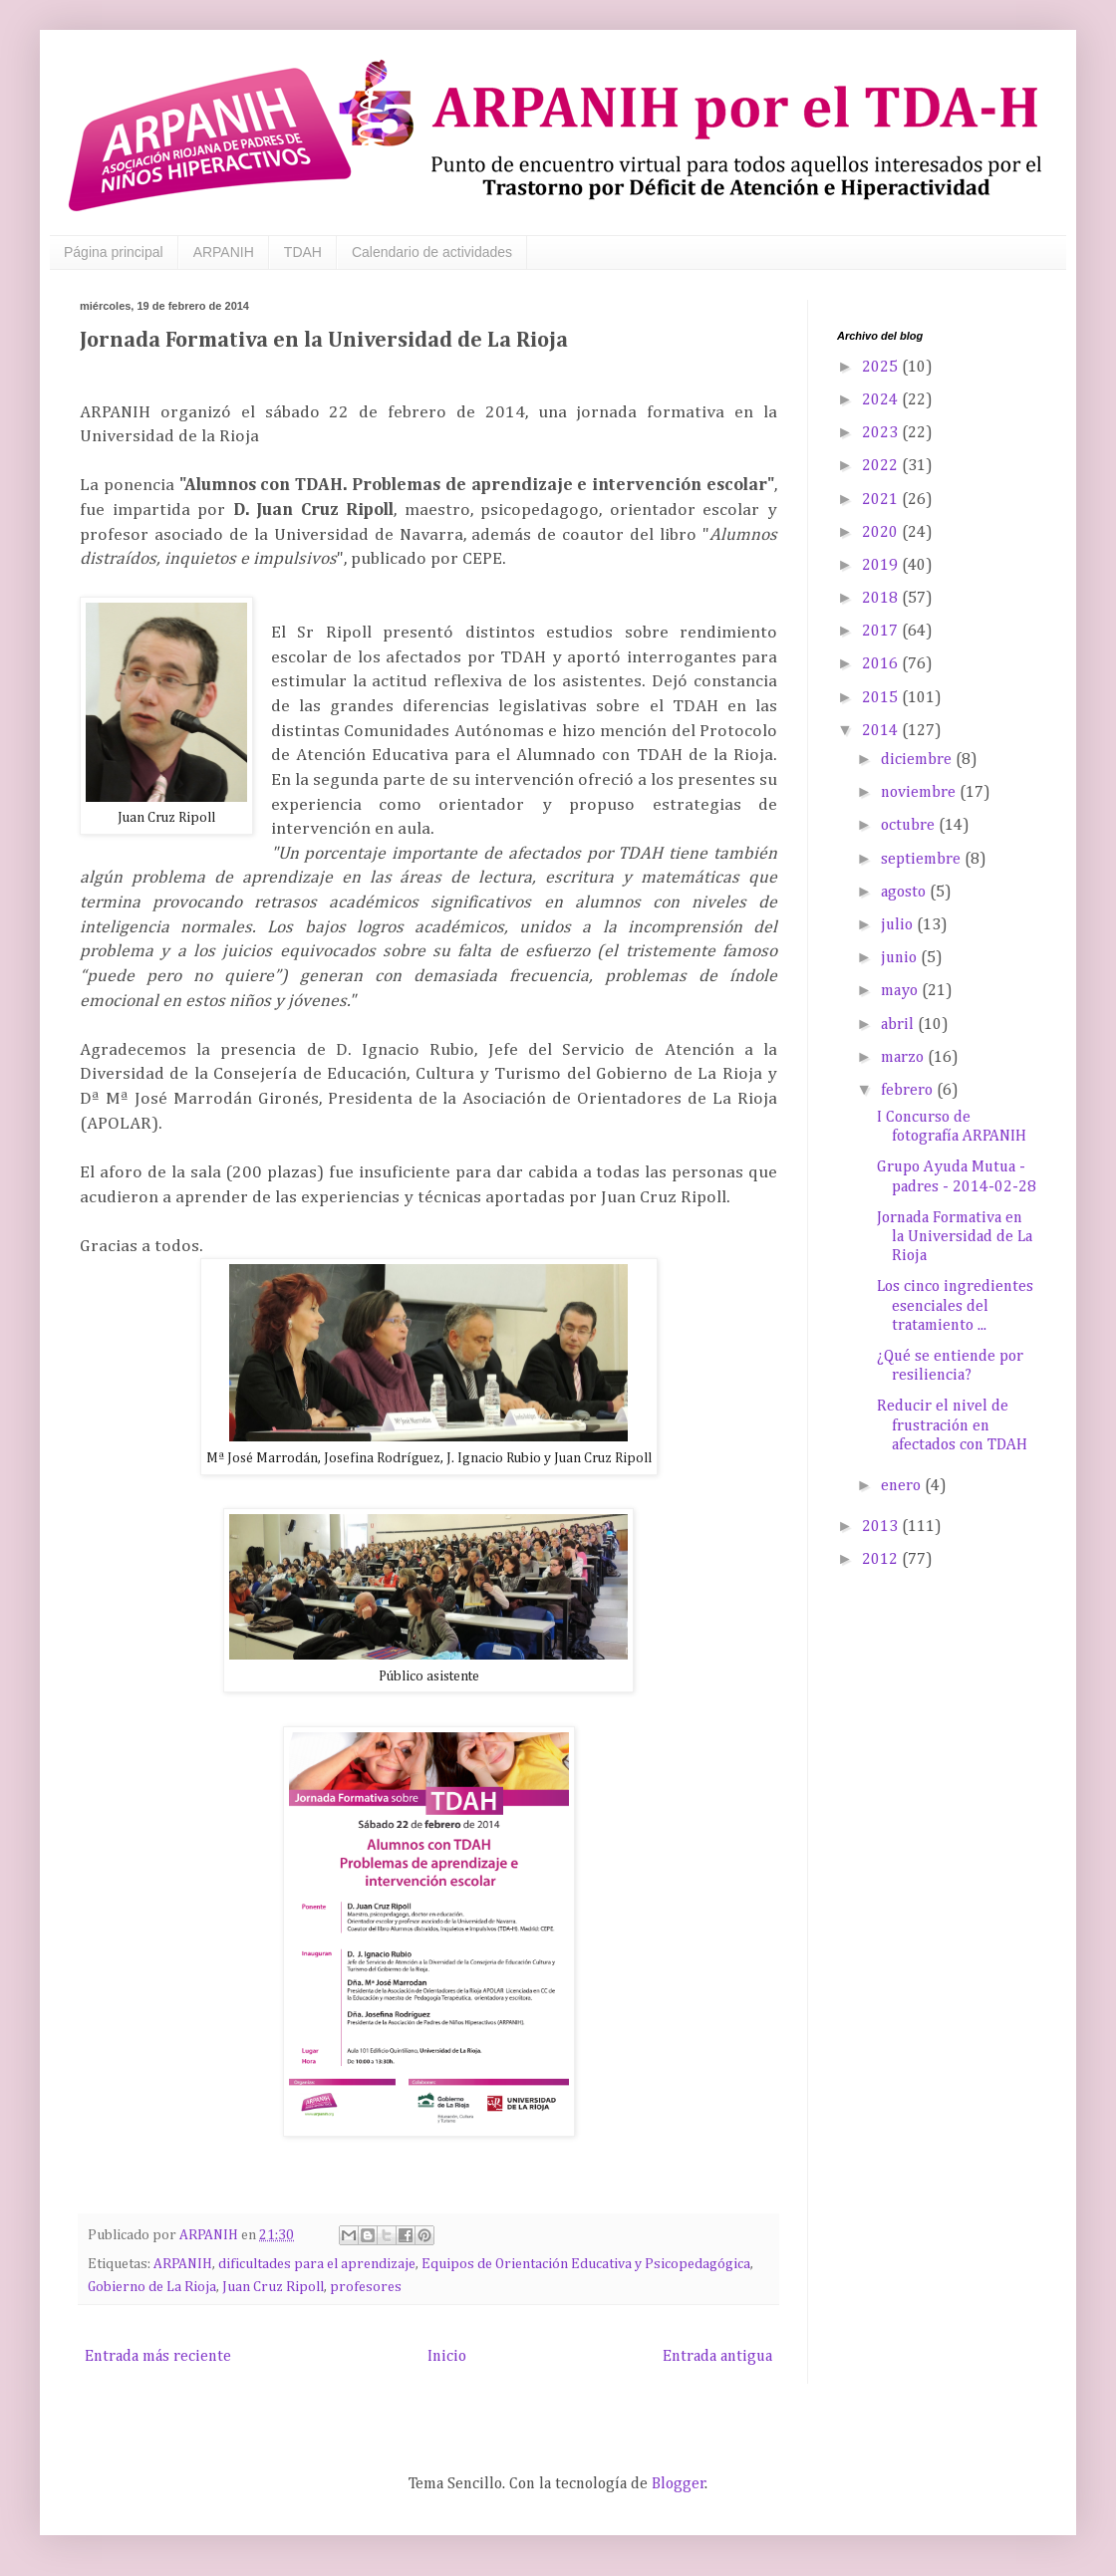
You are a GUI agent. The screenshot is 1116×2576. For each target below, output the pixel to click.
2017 (882, 632)
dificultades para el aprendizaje (317, 2264)
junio (901, 958)
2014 (882, 731)
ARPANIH (223, 252)
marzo (904, 1058)
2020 (882, 533)
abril (899, 1025)
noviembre (920, 793)
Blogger (678, 2484)
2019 (882, 566)
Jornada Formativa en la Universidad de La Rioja (954, 1237)
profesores (366, 2287)
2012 (882, 1560)
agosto (905, 893)
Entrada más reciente (158, 2357)
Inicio (446, 2357)
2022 (882, 466)
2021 (882, 500)
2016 (882, 664)
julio (899, 925)
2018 (882, 599)
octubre (910, 826)
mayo (901, 991)
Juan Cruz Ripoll (273, 2287)
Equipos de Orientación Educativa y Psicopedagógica (585, 2264)
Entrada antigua (717, 2357)
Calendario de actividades (432, 252)
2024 (882, 400)
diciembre (918, 760)
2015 (882, 698)
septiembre (923, 860)
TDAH (303, 252)
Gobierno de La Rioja (152, 2287)
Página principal (113, 252)
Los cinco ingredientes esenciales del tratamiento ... (955, 1306)
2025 (882, 368)
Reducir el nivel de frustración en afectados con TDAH (952, 1425)
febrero (909, 1091)
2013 (882, 1527)
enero (903, 1486)
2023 (882, 433)
